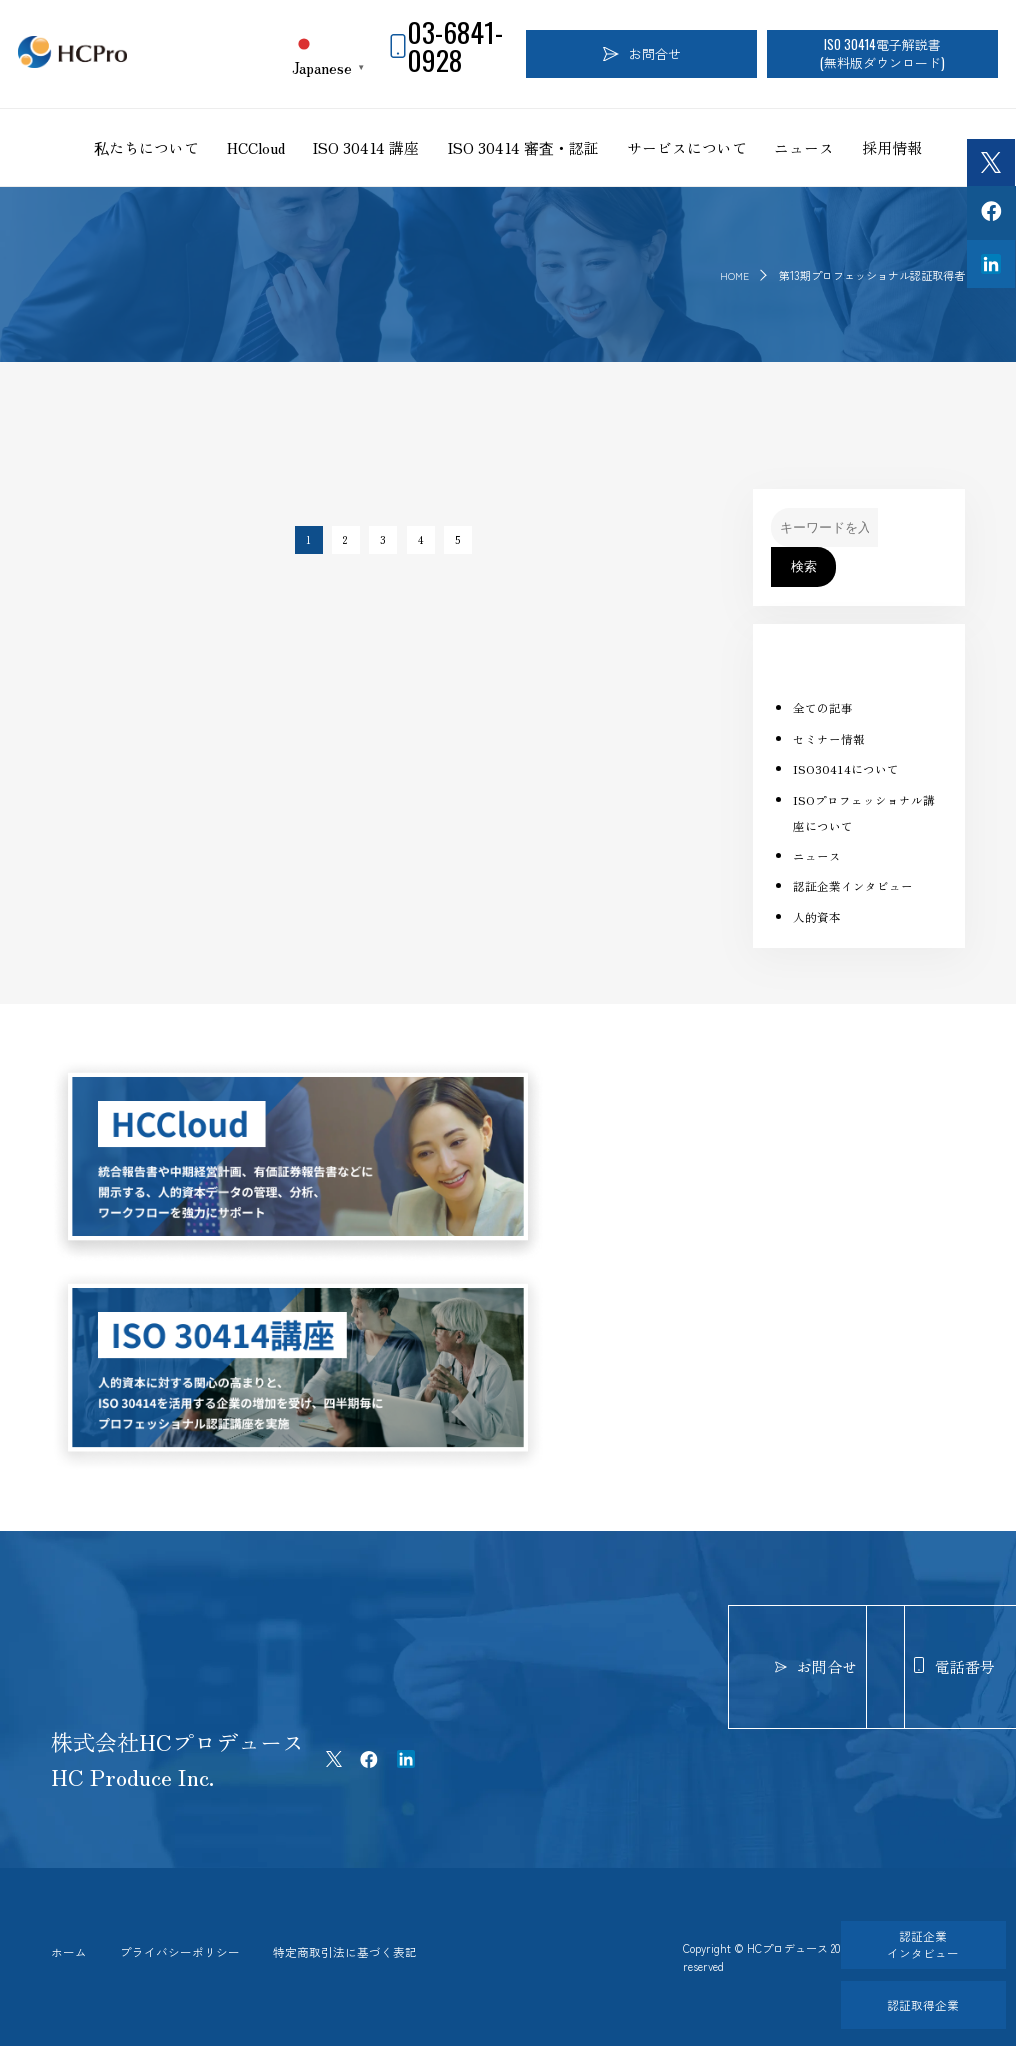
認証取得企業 (914, 2004)
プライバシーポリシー (192, 1953)
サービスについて (687, 147)
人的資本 (819, 916)
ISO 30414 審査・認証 (523, 147)
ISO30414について (848, 768)
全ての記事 (825, 707)
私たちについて (146, 147)
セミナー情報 (832, 738)
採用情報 (892, 147)
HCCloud (256, 147)
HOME (733, 275)
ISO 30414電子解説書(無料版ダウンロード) (882, 53)
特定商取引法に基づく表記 (372, 1953)
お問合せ (641, 53)
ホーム (70, 1953)
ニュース (804, 147)
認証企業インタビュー (858, 885)
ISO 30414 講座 (365, 147)
